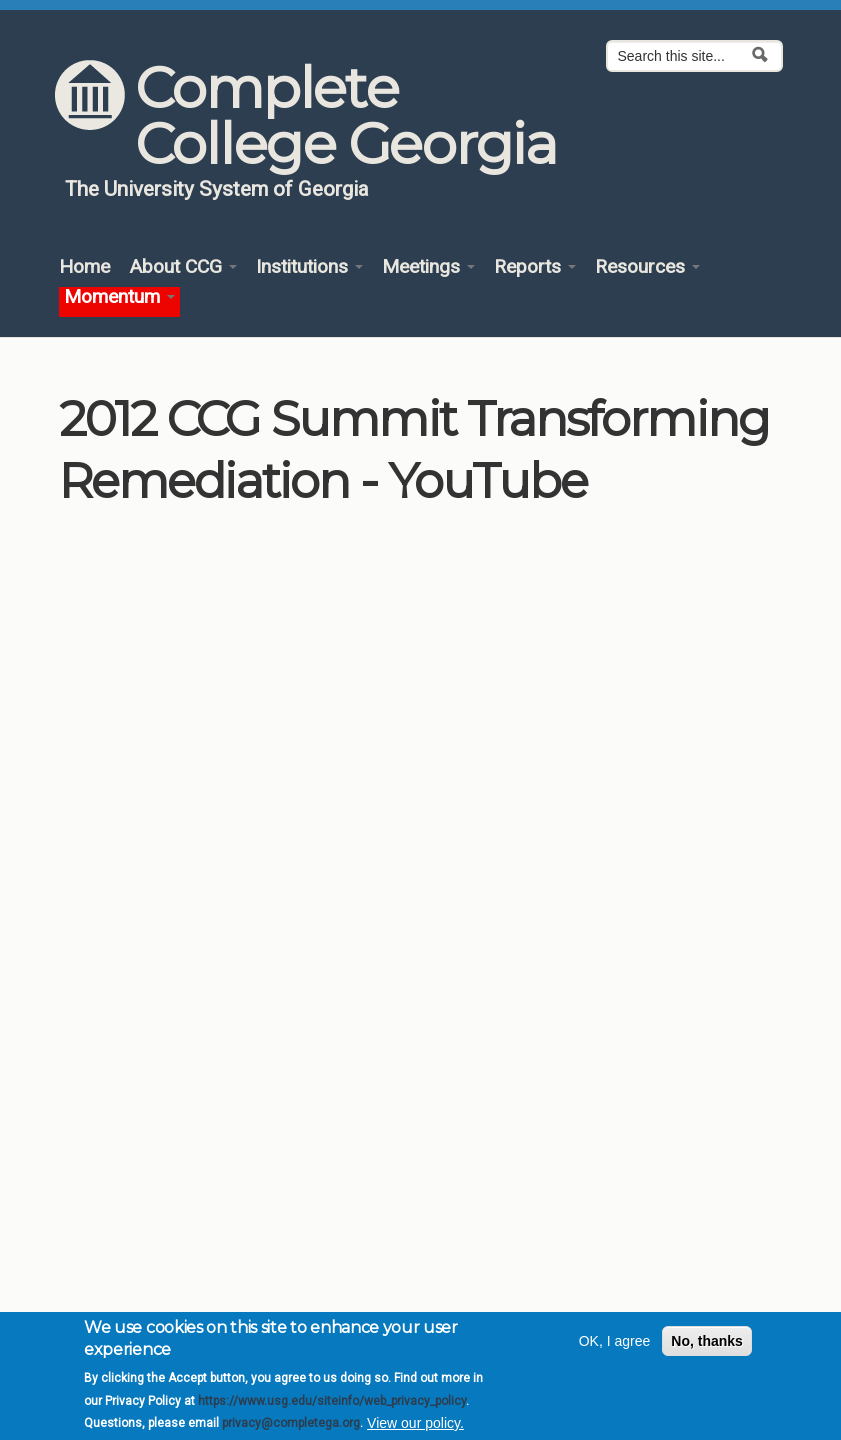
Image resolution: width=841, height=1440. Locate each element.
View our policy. (415, 1423)
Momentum (119, 297)
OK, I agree (615, 1341)
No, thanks (707, 1341)
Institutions (309, 267)
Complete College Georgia (345, 116)
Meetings (428, 267)
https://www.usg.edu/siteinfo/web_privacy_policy (332, 1401)
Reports (535, 267)
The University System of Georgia (217, 189)
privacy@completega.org (291, 1423)
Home (84, 267)
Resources (647, 267)
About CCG (183, 267)
